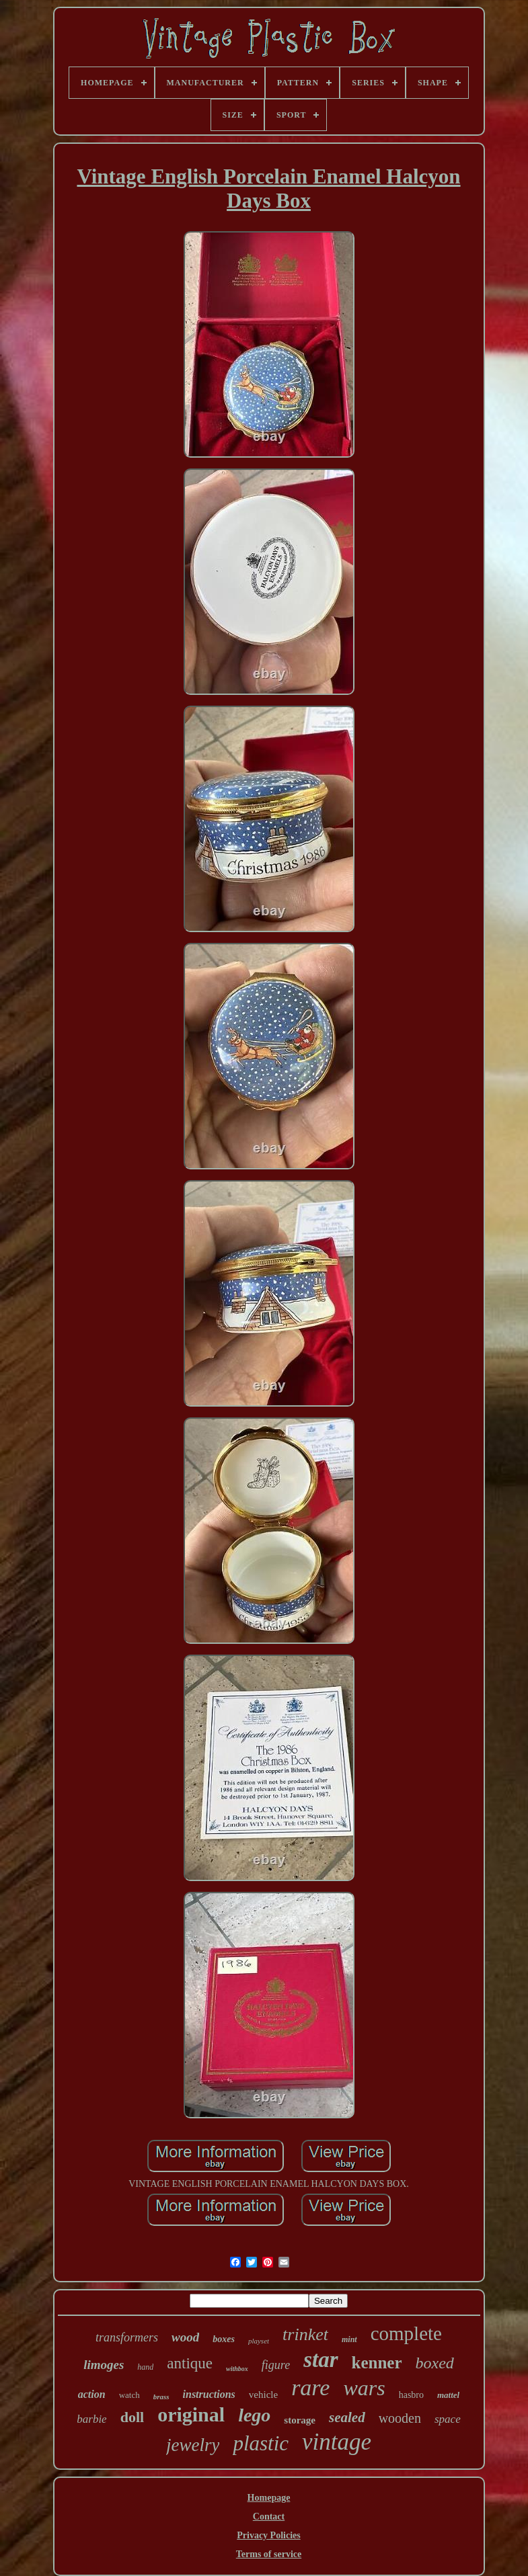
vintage (336, 2442)
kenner (377, 2363)
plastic (261, 2443)
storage (299, 2420)
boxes (224, 2339)
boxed (435, 2363)
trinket (305, 2334)
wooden (400, 2418)
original (191, 2414)
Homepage (269, 2498)
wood (185, 2337)
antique (190, 2363)
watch (129, 2395)
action (92, 2394)
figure (276, 2365)
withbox (237, 2368)
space (448, 2419)
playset (258, 2341)
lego (254, 2415)
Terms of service (268, 2554)
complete (406, 2333)
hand (145, 2367)
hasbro (411, 2395)
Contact (269, 2516)
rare (310, 2387)
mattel (448, 2395)
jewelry (192, 2445)
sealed (347, 2417)
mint (349, 2339)
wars (364, 2388)
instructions (209, 2394)
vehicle (263, 2394)
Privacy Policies (268, 2535)
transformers (127, 2337)
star (320, 2360)
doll (132, 2417)
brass (161, 2397)
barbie (91, 2419)
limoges (103, 2365)
